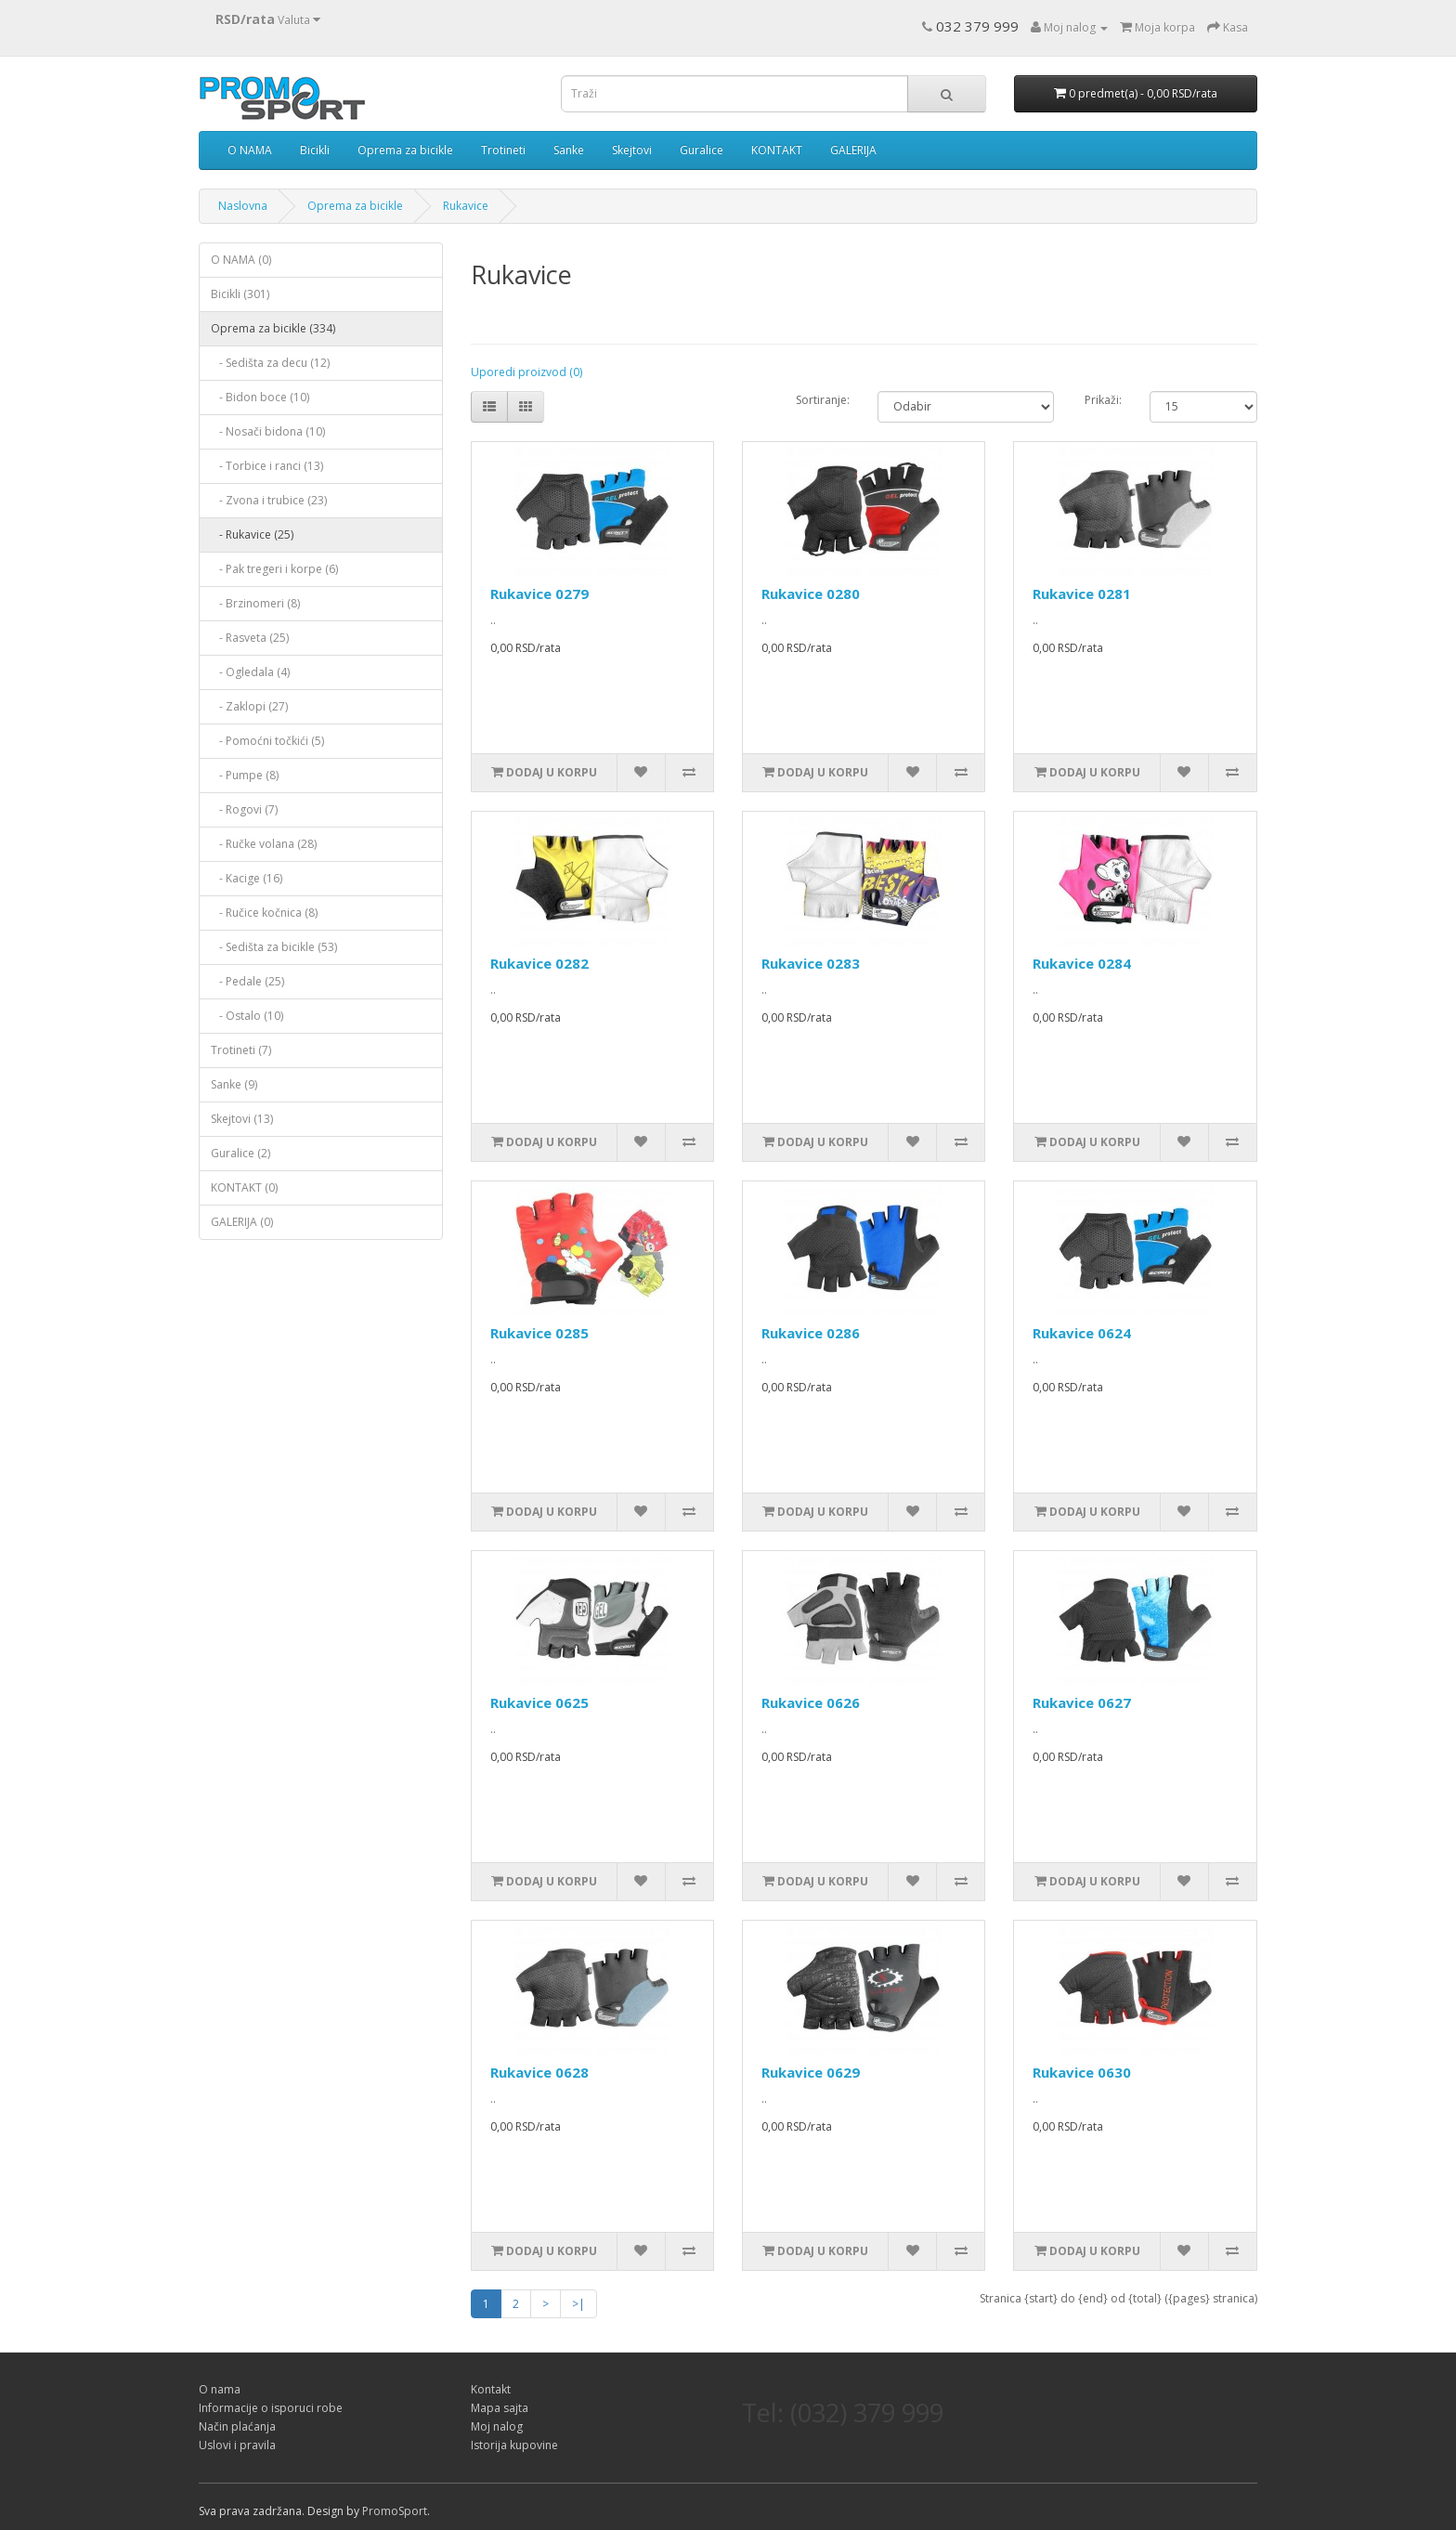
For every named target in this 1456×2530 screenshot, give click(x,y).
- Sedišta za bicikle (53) (274, 947)
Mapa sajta (499, 2408)
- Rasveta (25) (250, 638)
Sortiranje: (823, 400)
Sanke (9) (234, 1084)
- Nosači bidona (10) (268, 431)
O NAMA (250, 150)
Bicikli (315, 150)
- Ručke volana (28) (264, 844)
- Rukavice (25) (252, 534)
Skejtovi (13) (242, 1119)
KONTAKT (776, 150)
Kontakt (491, 2389)
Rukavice (465, 206)
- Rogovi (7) (244, 809)
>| (578, 2304)
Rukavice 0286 (810, 1333)
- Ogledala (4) (250, 672)
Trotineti (503, 150)
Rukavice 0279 (539, 593)
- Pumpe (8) (245, 775)
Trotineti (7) (241, 1050)
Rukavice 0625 (539, 1702)
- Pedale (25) (247, 981)
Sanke (568, 150)
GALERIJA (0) (242, 1222)
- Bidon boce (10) (260, 397)
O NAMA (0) (241, 259)
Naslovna (242, 206)
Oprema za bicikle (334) (273, 328)
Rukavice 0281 (1082, 593)
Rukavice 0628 (539, 2072)
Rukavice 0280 (810, 593)
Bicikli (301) (240, 294)
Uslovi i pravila (237, 2445)
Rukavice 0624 (1082, 1333)
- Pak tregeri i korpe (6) (274, 569)
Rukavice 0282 (539, 963)
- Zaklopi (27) (249, 706)
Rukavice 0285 (539, 1333)
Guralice (701, 150)
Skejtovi (632, 150)
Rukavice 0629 (810, 2072)
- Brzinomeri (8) (255, 603)
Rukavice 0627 (1082, 1702)
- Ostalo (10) (247, 1016)
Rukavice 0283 (810, 963)
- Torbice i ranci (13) (267, 466)
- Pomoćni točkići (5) (267, 741)
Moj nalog (497, 2426)
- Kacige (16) (246, 878)
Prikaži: (1103, 400)
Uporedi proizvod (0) (526, 372)
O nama (219, 2389)
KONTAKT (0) (244, 1187)
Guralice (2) (240, 1153)
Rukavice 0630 (1082, 2072)
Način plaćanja (237, 2426)
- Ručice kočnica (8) (264, 912)
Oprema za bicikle (405, 150)
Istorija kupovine (514, 2445)
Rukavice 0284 (1082, 963)
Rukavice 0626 (810, 1702)
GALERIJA (853, 150)
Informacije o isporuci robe (271, 2408)
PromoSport (394, 2511)
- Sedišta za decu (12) (270, 363)
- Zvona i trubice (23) (269, 500)
